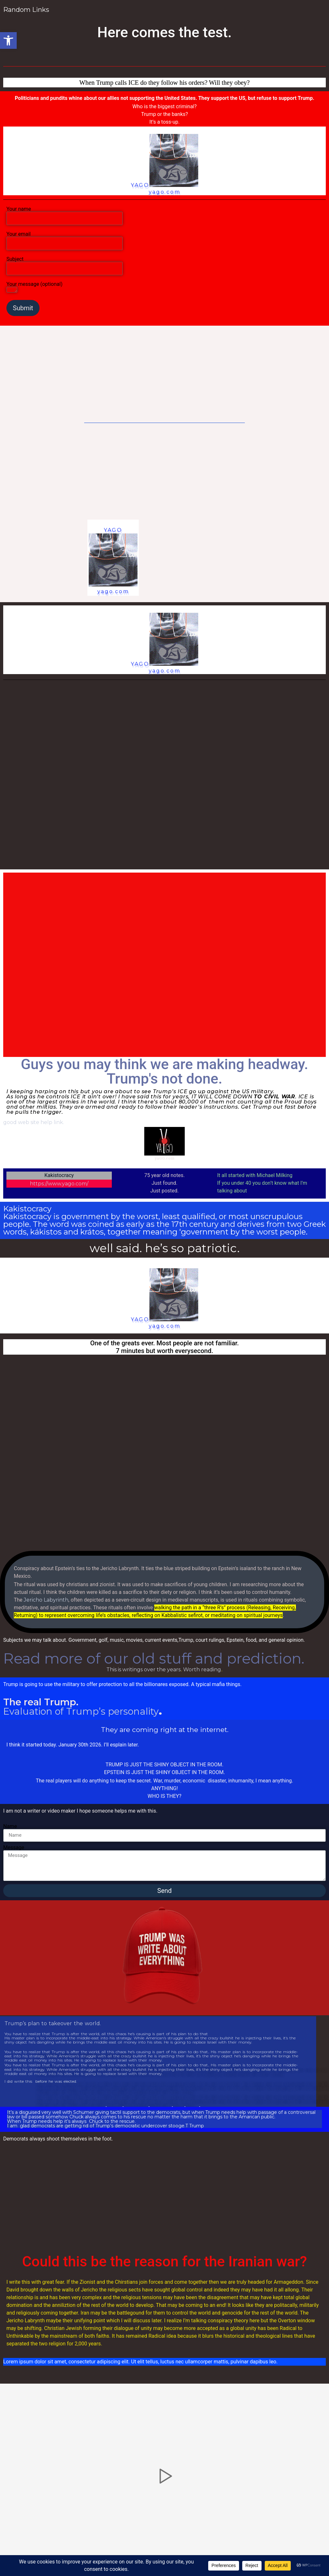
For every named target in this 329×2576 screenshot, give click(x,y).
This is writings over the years (143, 1669)
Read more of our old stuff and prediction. (153, 1658)
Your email (64, 239)
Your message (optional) (34, 288)
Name (10, 1826)
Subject (64, 264)
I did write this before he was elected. (40, 2081)
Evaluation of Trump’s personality (81, 1711)
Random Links (27, 9)
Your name (64, 214)
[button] (8, 40)
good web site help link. (33, 1122)
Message (13, 1847)
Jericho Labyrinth (46, 1600)
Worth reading (202, 1669)
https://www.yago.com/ (59, 1184)
